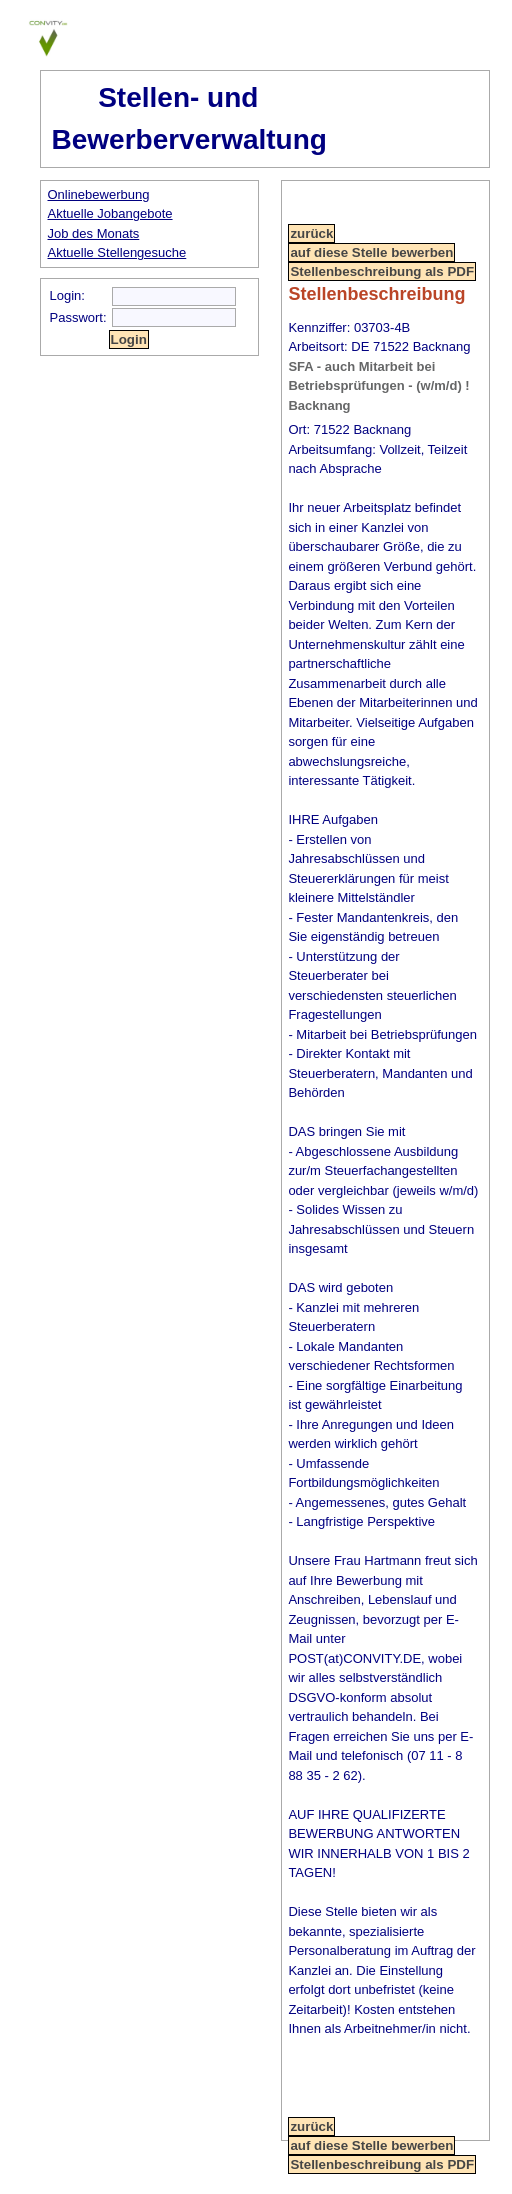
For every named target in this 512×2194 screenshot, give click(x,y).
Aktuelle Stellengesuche (117, 252)
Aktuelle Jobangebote (110, 213)
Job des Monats (94, 233)
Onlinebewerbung (99, 194)
